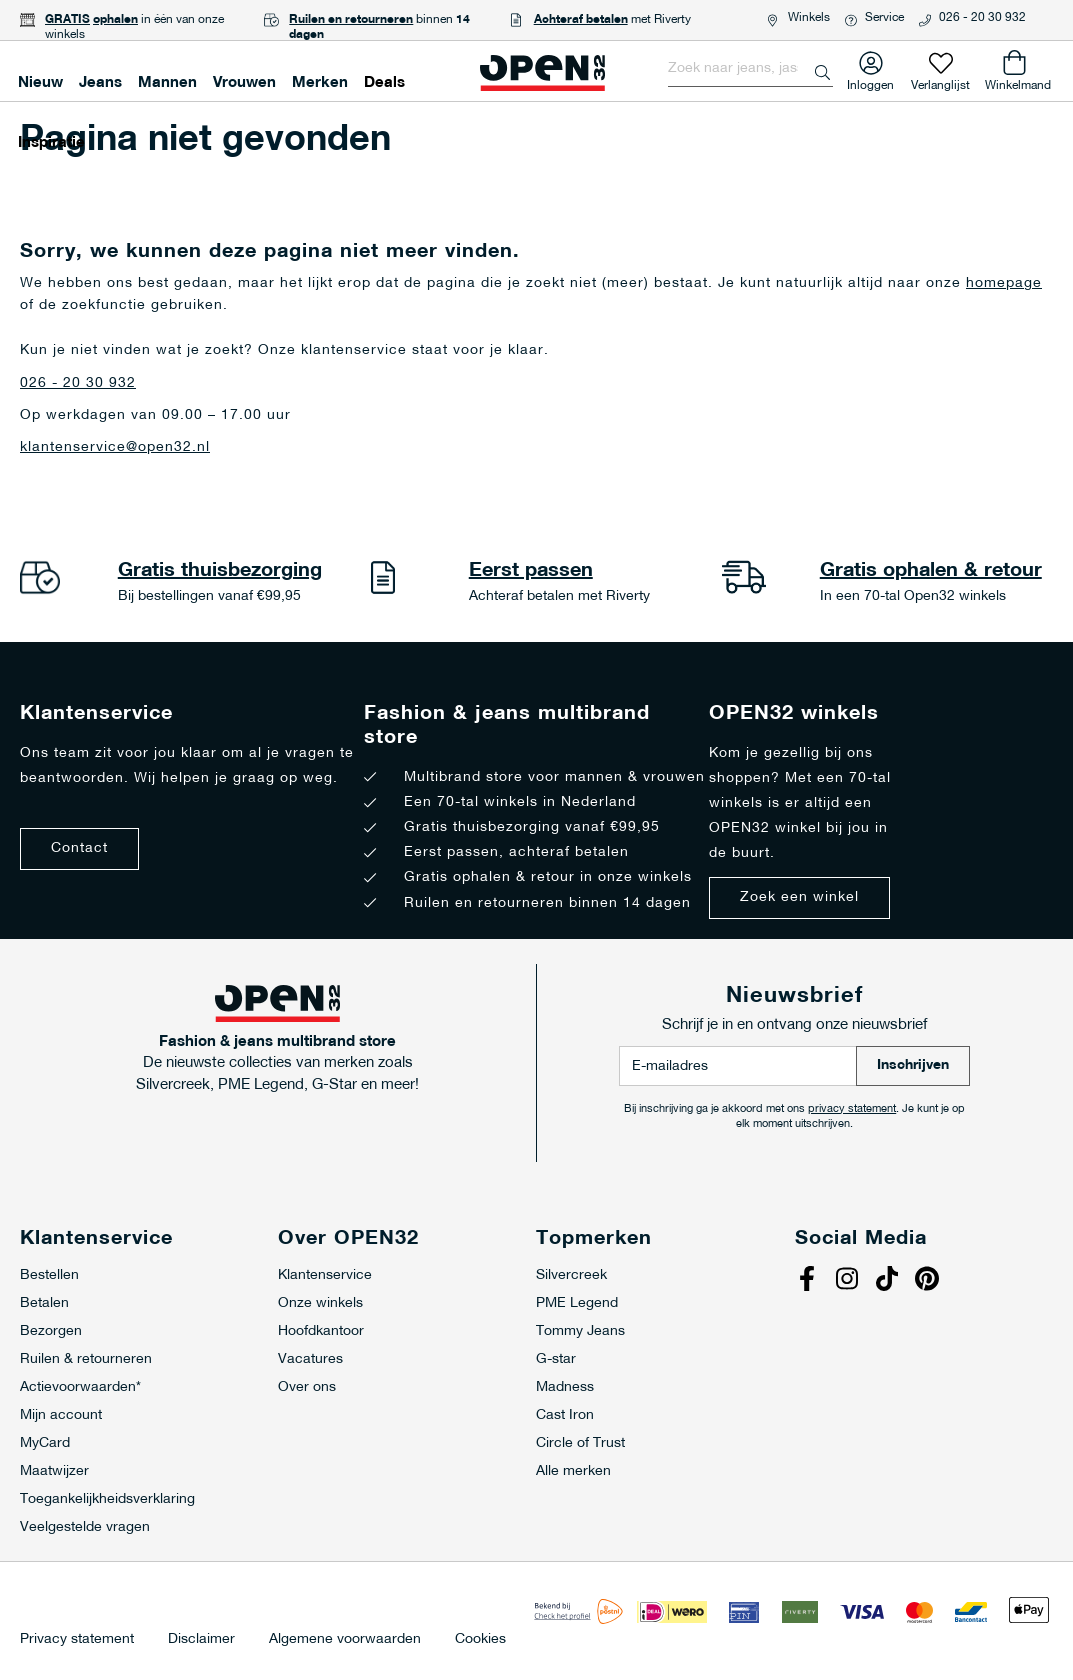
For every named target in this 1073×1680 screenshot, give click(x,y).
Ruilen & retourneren (86, 1359)
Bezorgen (51, 1331)
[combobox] (750, 69)
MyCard (45, 1443)
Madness (565, 1387)
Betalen (44, 1303)
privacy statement (852, 1109)
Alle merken (573, 1471)
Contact (79, 848)
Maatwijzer (54, 1471)
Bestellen (49, 1275)
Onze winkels (320, 1303)
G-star (556, 1359)
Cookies (480, 1640)
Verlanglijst (940, 81)
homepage (1004, 283)
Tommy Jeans (580, 1331)
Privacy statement (77, 1640)
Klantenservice (325, 1275)
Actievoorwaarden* (80, 1387)
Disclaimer (201, 1640)
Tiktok (890, 1281)
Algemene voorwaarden (345, 1640)
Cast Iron (565, 1415)
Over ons (307, 1387)
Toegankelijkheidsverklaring (107, 1499)
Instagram (850, 1281)
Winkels (809, 18)
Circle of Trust (580, 1443)
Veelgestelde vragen (85, 1527)
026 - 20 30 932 (982, 18)
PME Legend (577, 1303)
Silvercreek (571, 1275)
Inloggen (870, 81)
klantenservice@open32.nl (115, 447)
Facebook (810, 1281)
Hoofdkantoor (321, 1331)
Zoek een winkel (799, 897)
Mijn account (61, 1415)
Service (884, 18)
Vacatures (310, 1359)
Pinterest (930, 1281)
